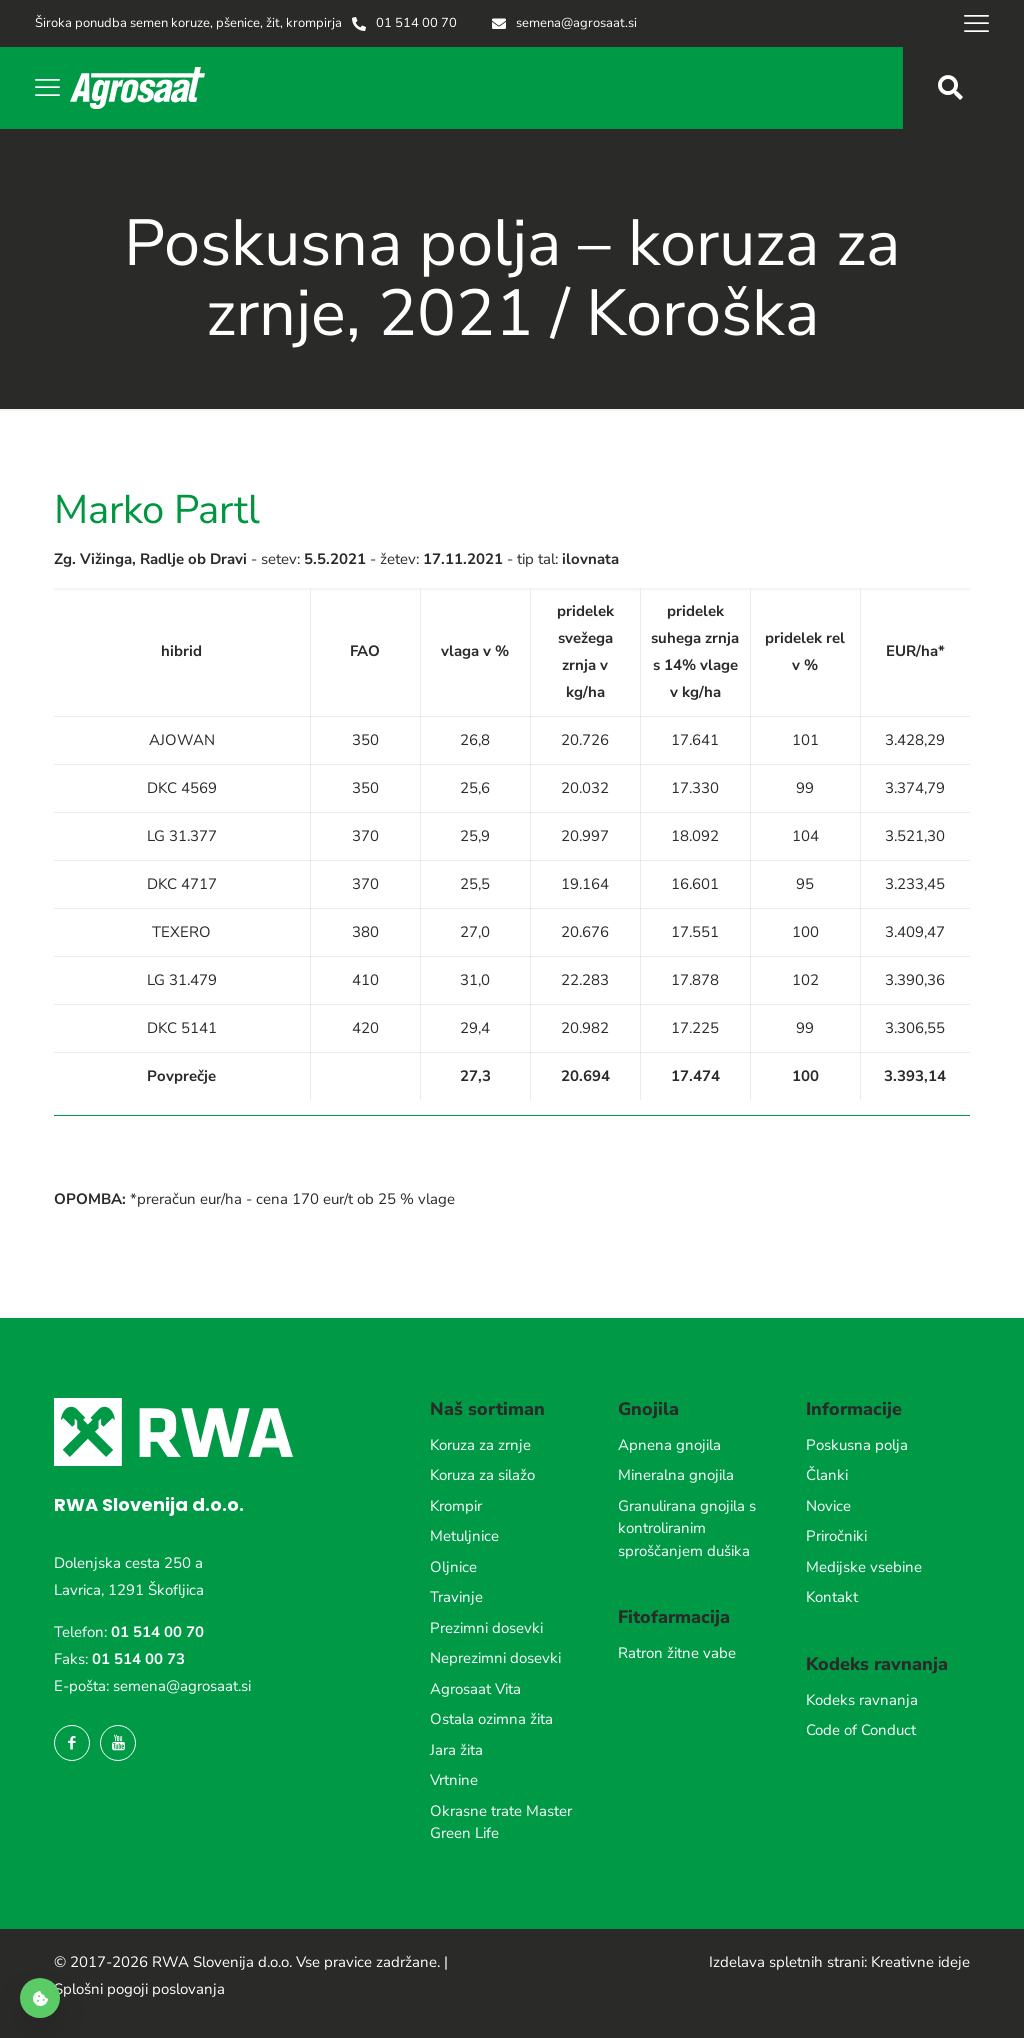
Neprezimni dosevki (495, 1658)
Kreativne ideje (920, 1962)
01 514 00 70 (157, 1632)
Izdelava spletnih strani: (788, 1962)
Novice (828, 1506)
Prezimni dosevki (486, 1628)
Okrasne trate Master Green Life (501, 1822)
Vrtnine (454, 1780)
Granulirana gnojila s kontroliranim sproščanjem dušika (687, 1528)
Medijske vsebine (864, 1567)
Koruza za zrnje (480, 1445)
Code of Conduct (861, 1730)
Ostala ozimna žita (491, 1719)
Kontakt (832, 1597)
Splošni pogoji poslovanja (139, 1989)
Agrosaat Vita (475, 1689)
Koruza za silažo (482, 1475)
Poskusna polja (857, 1445)
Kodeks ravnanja (862, 1700)
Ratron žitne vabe (677, 1653)
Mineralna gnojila (676, 1475)
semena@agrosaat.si (182, 1686)
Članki (827, 1475)
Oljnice (453, 1567)
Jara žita (456, 1750)
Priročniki (836, 1536)
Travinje (456, 1597)
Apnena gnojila (669, 1445)
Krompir (456, 1506)
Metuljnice (464, 1536)
